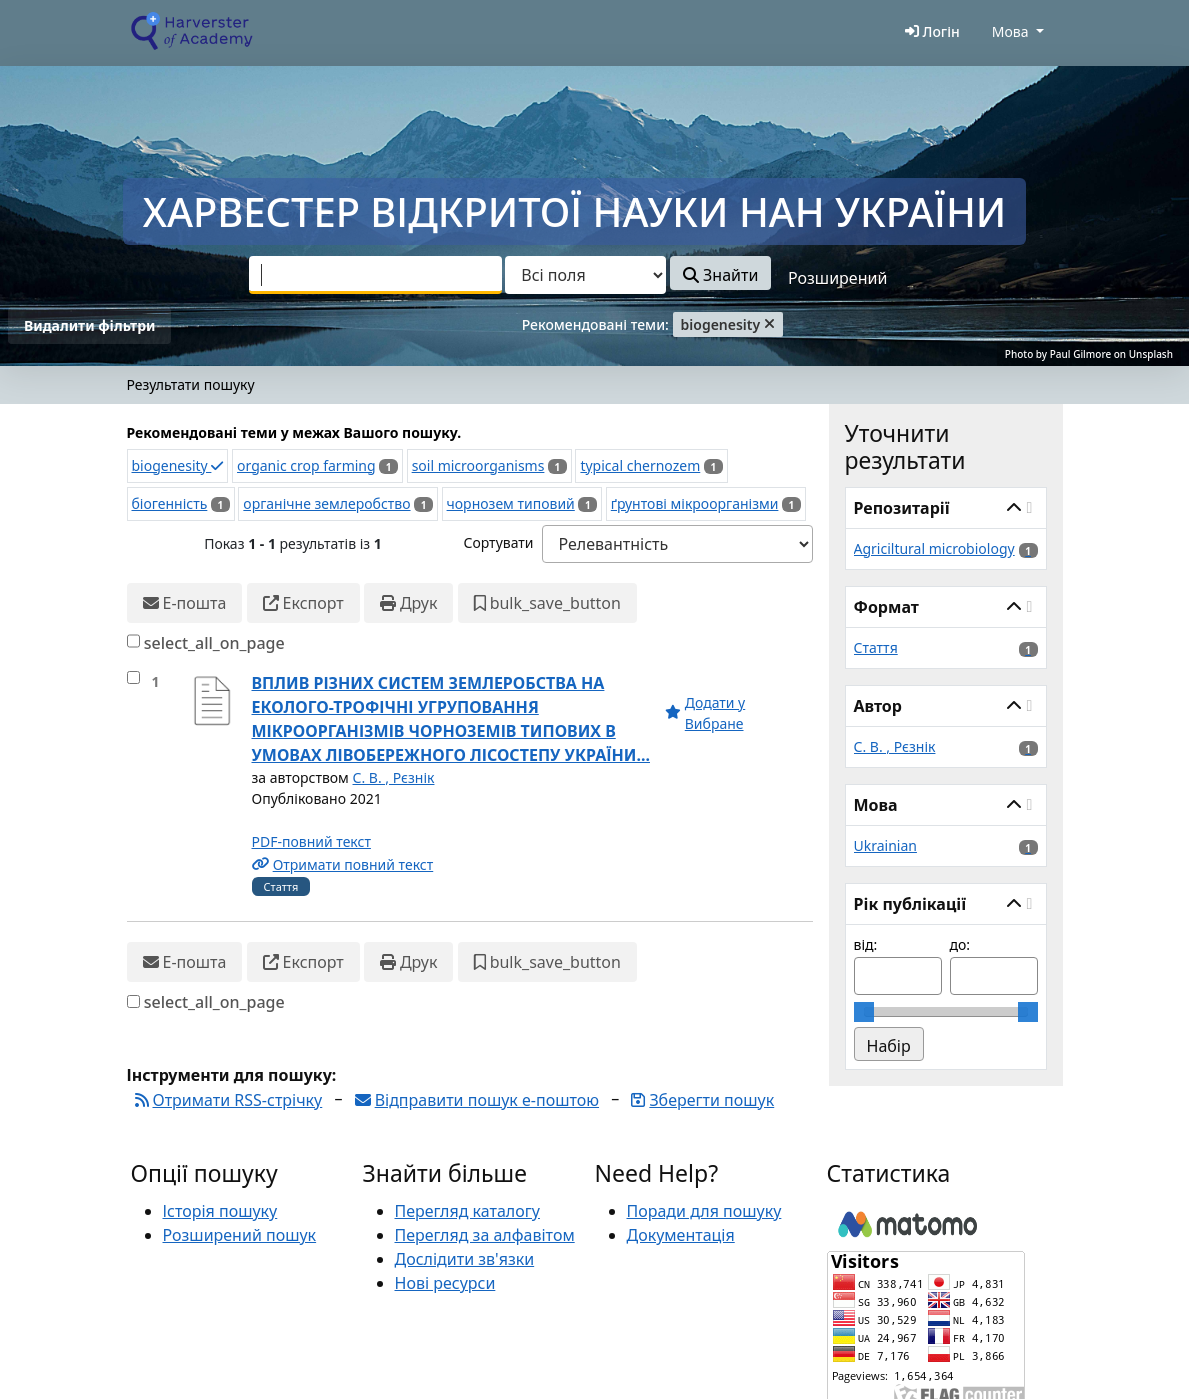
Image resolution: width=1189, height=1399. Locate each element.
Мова (1010, 31)
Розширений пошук (240, 1235)
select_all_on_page (214, 643)
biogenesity (178, 465)
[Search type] (585, 275)
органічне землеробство (326, 503)
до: (960, 944)
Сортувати (498, 542)
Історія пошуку (220, 1211)
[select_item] (133, 677)
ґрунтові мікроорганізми (695, 503)
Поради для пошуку (704, 1211)
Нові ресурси (445, 1283)
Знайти (720, 275)
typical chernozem (640, 465)
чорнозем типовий (511, 503)
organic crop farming (306, 465)
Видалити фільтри (89, 325)
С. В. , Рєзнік (394, 777)
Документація (681, 1235)
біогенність (170, 503)
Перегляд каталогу (467, 1211)
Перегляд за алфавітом (485, 1235)
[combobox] (375, 275)
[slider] (864, 1012)
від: (866, 944)
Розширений (837, 278)
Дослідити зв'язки (465, 1259)
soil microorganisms (478, 465)
